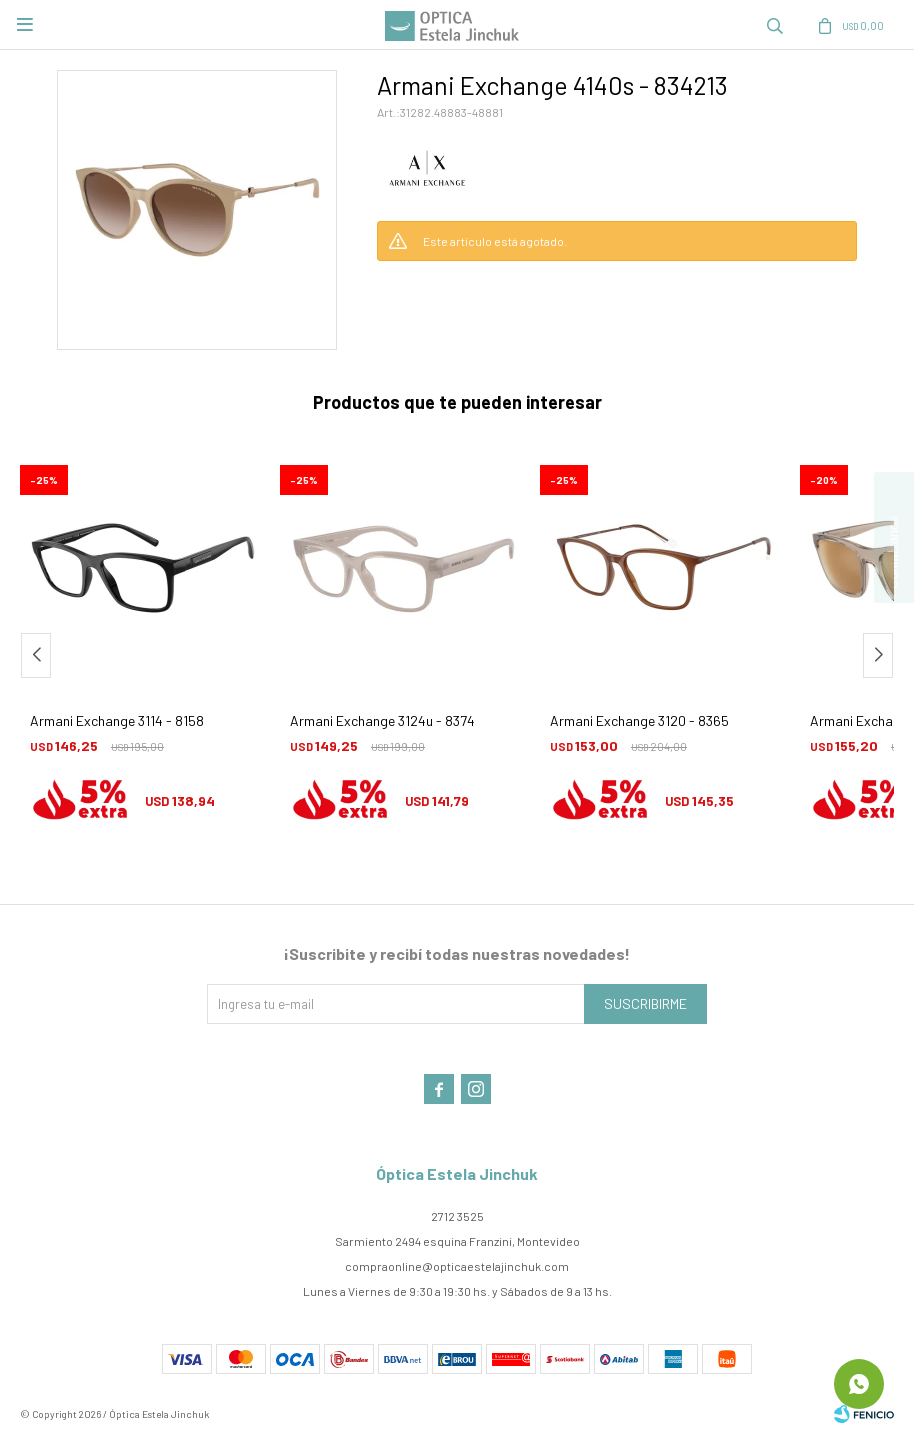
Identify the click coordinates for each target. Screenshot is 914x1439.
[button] (775, 25)
